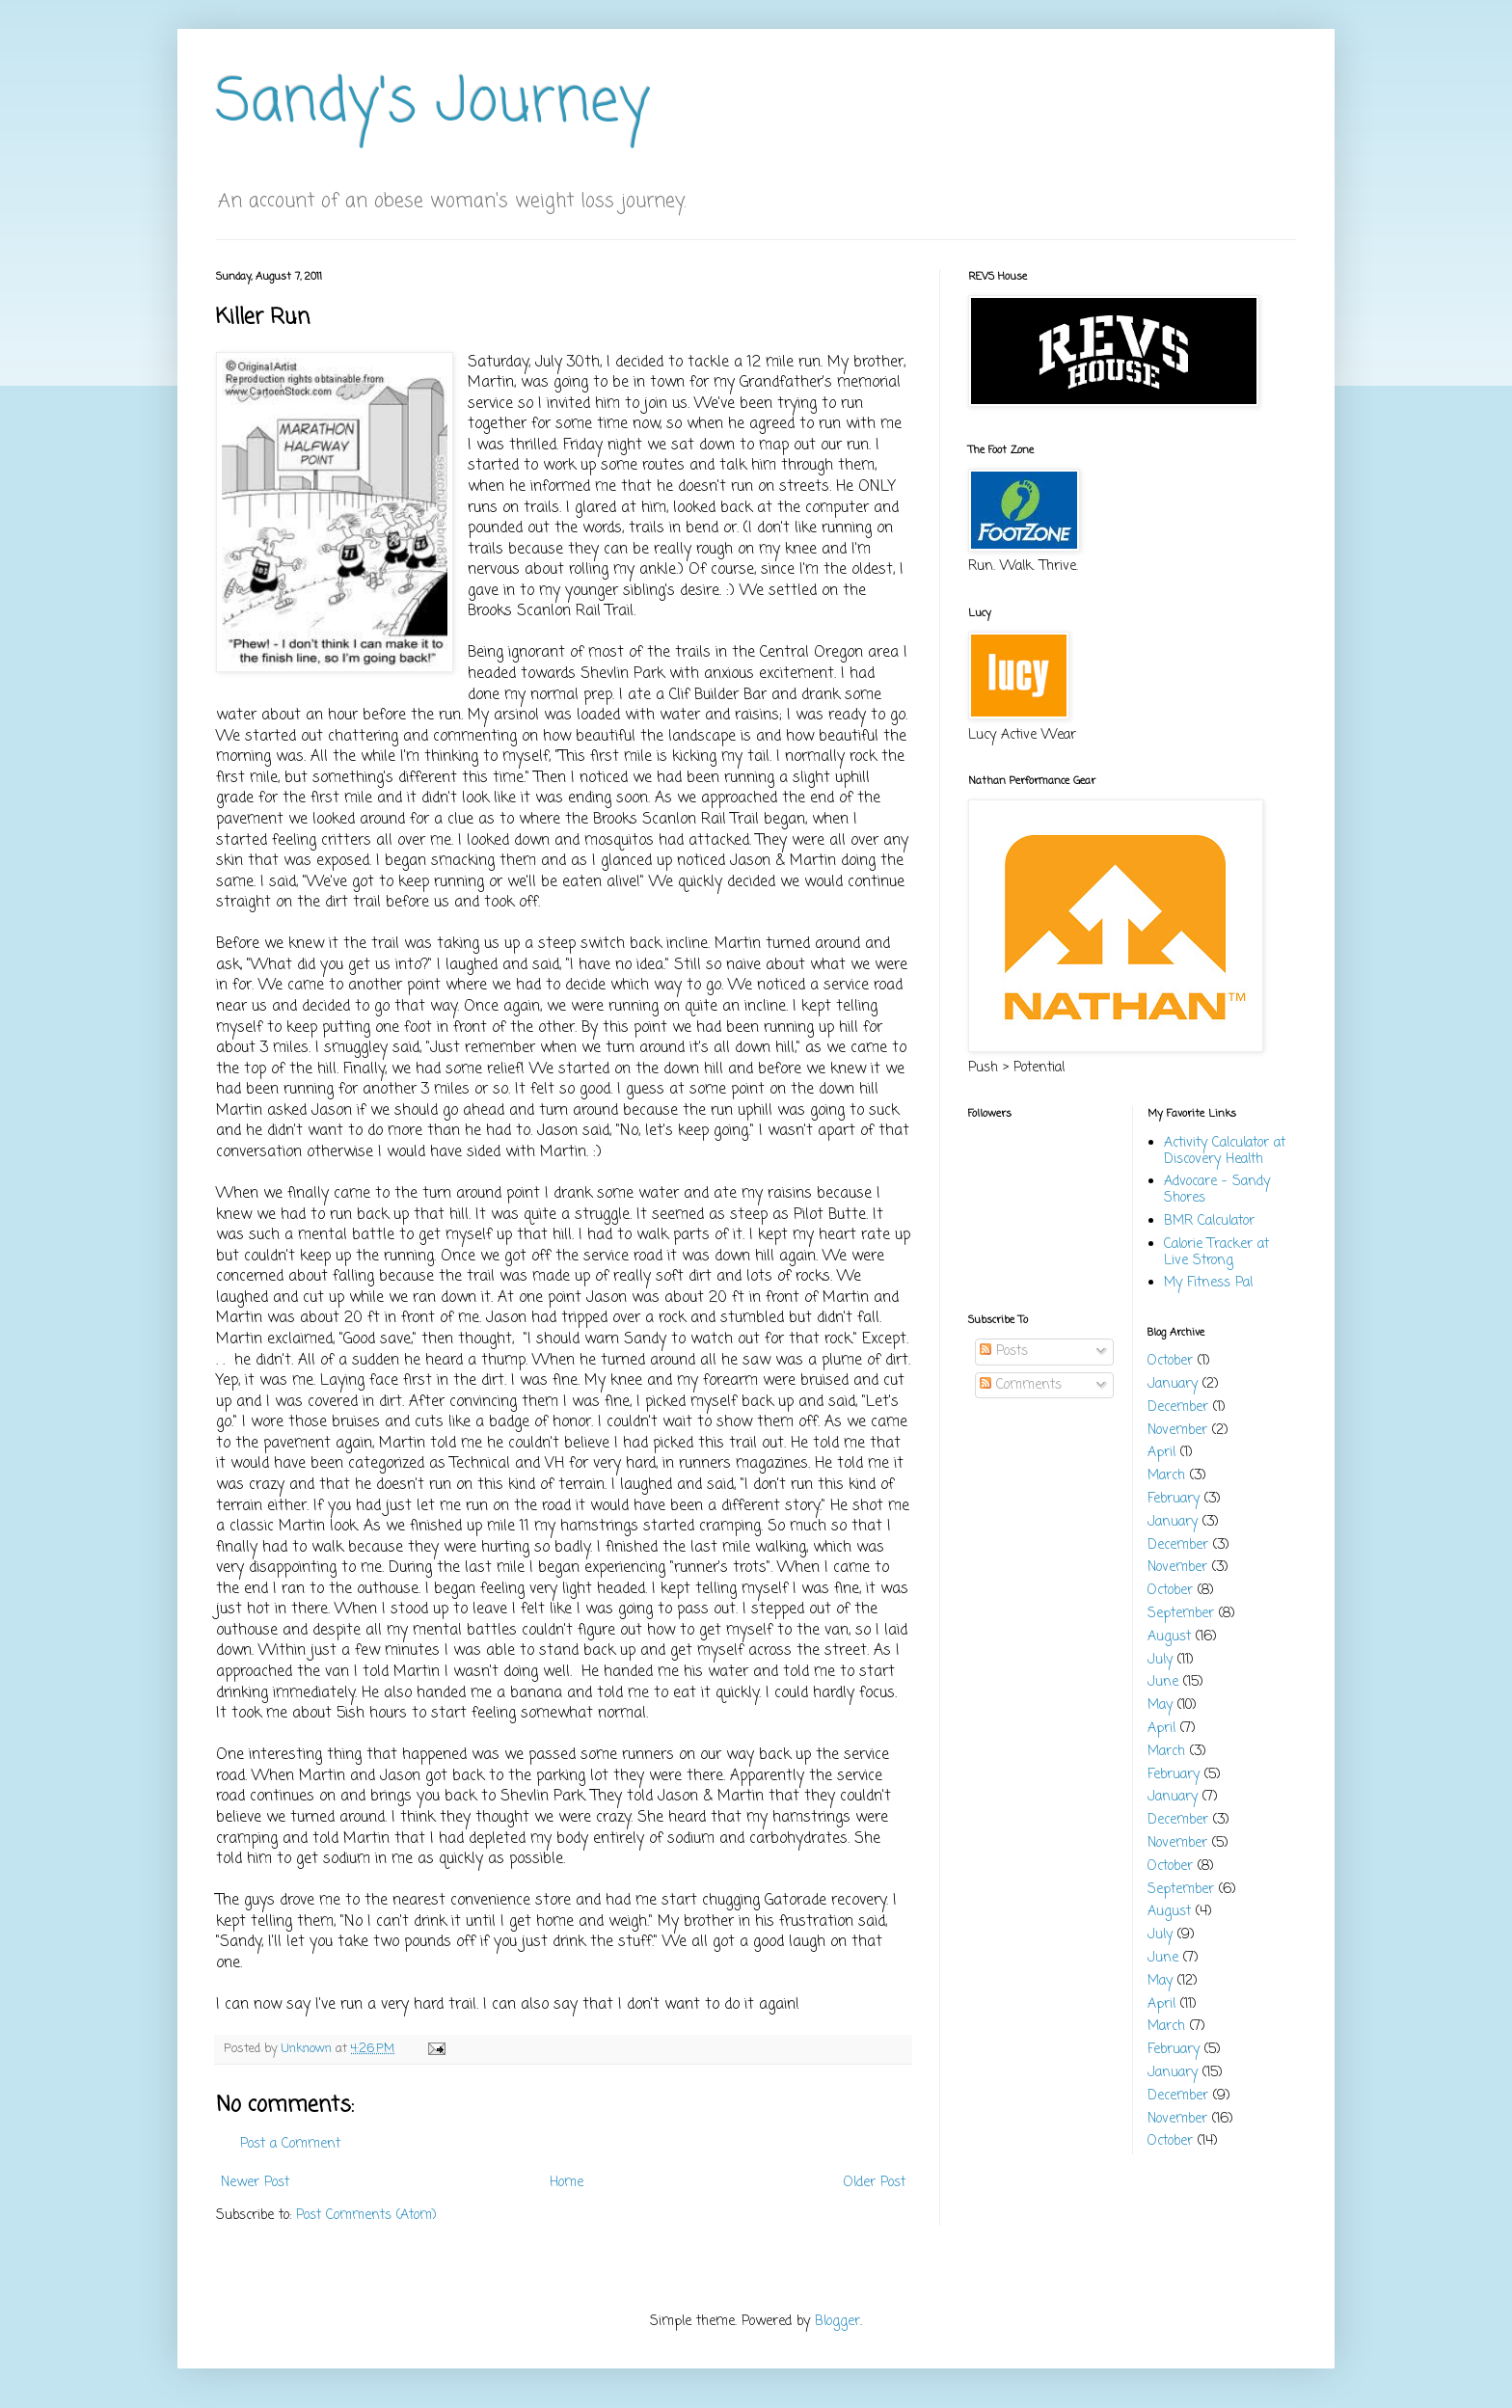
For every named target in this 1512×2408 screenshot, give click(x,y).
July (1160, 1660)
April (1161, 1453)
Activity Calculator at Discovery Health (1224, 1151)
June (1163, 1682)
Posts (1004, 1351)
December (1178, 1407)
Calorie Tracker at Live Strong (1216, 1252)
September (1181, 1614)
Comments (1021, 1385)
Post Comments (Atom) (366, 2215)
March (1166, 1476)
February (1174, 1499)
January (1173, 1384)
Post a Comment (290, 2144)
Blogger (837, 2322)
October (1170, 1361)
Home (566, 2183)
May (1160, 1705)
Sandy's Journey (433, 104)
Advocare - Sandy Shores (1217, 1190)
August (1169, 1637)
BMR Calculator (1209, 1221)
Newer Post (255, 2183)
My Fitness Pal (1208, 1283)
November (1177, 1430)
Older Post (874, 2183)
